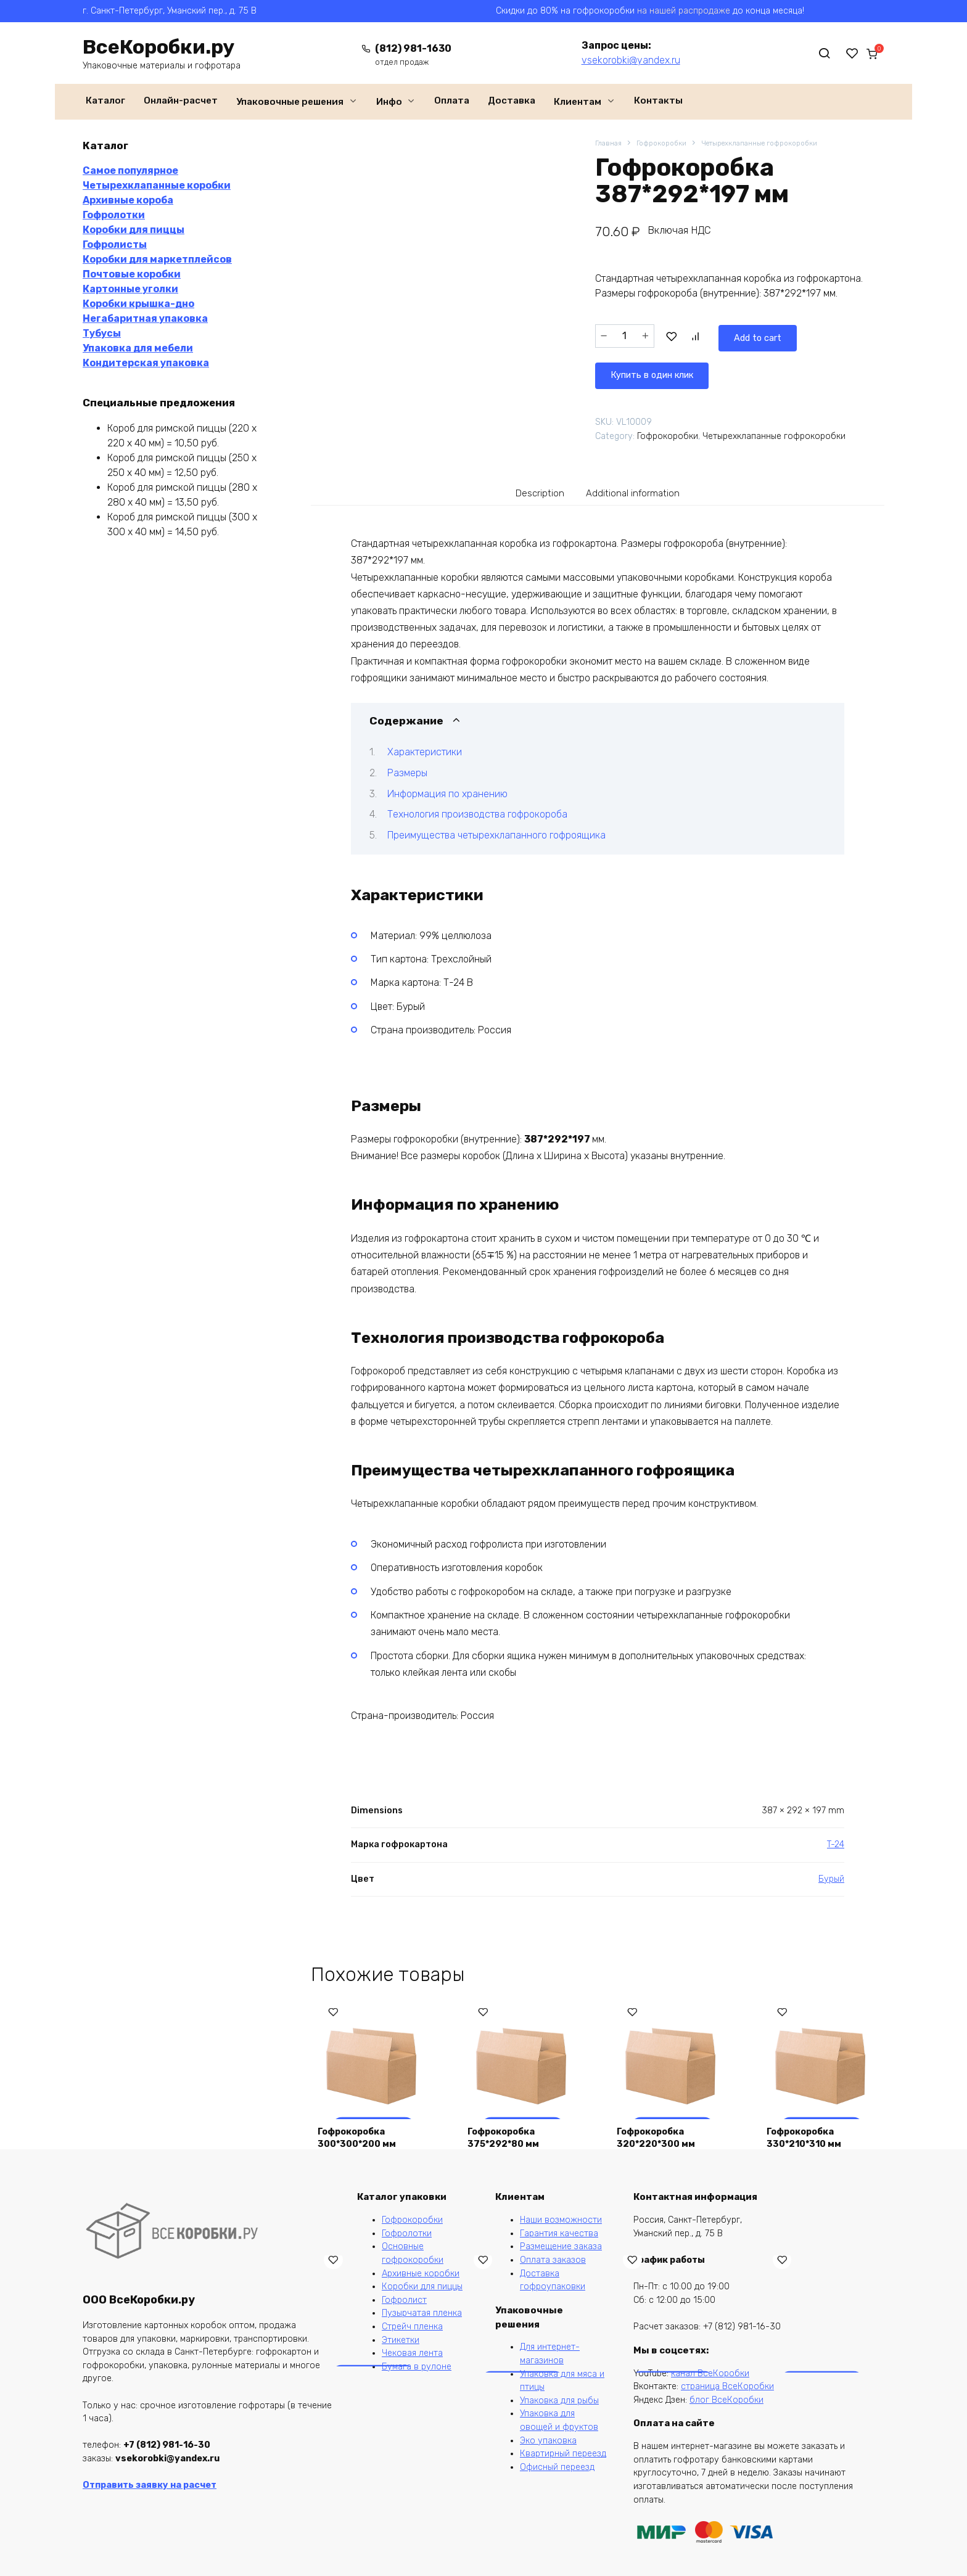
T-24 (835, 1839)
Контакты (658, 100)
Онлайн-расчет (181, 100)
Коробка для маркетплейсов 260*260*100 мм (362, 2391)
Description (532, 486)
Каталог (105, 100)
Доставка (511, 100)
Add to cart (702, 335)
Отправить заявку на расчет (149, 2485)
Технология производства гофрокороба (477, 809)
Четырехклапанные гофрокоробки (778, 144)
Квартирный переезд (563, 2453)
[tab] (531, 486)
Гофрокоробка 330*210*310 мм (809, 2131)
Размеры (407, 768)
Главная (609, 144)
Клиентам (577, 101)
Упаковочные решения (290, 101)
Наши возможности (561, 2220)
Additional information (637, 486)
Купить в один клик (812, 335)
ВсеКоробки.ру (158, 47)
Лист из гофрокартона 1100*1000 (507, 2391)
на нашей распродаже (683, 11)
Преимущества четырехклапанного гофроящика (496, 829)
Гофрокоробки (668, 144)
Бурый (831, 1873)
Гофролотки (407, 2233)
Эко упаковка (548, 2440)
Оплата (451, 100)
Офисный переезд (557, 2467)
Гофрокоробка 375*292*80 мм (509, 2131)
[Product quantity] (624, 335)
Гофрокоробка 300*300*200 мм (362, 2131)
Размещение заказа (561, 2246)
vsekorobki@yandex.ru (619, 60)
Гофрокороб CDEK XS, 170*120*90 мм (665, 2397)
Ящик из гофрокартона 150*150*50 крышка (819, 2391)
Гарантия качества (559, 2233)
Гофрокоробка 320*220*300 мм (661, 2131)
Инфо (389, 101)
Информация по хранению (447, 788)
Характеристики (424, 747)
